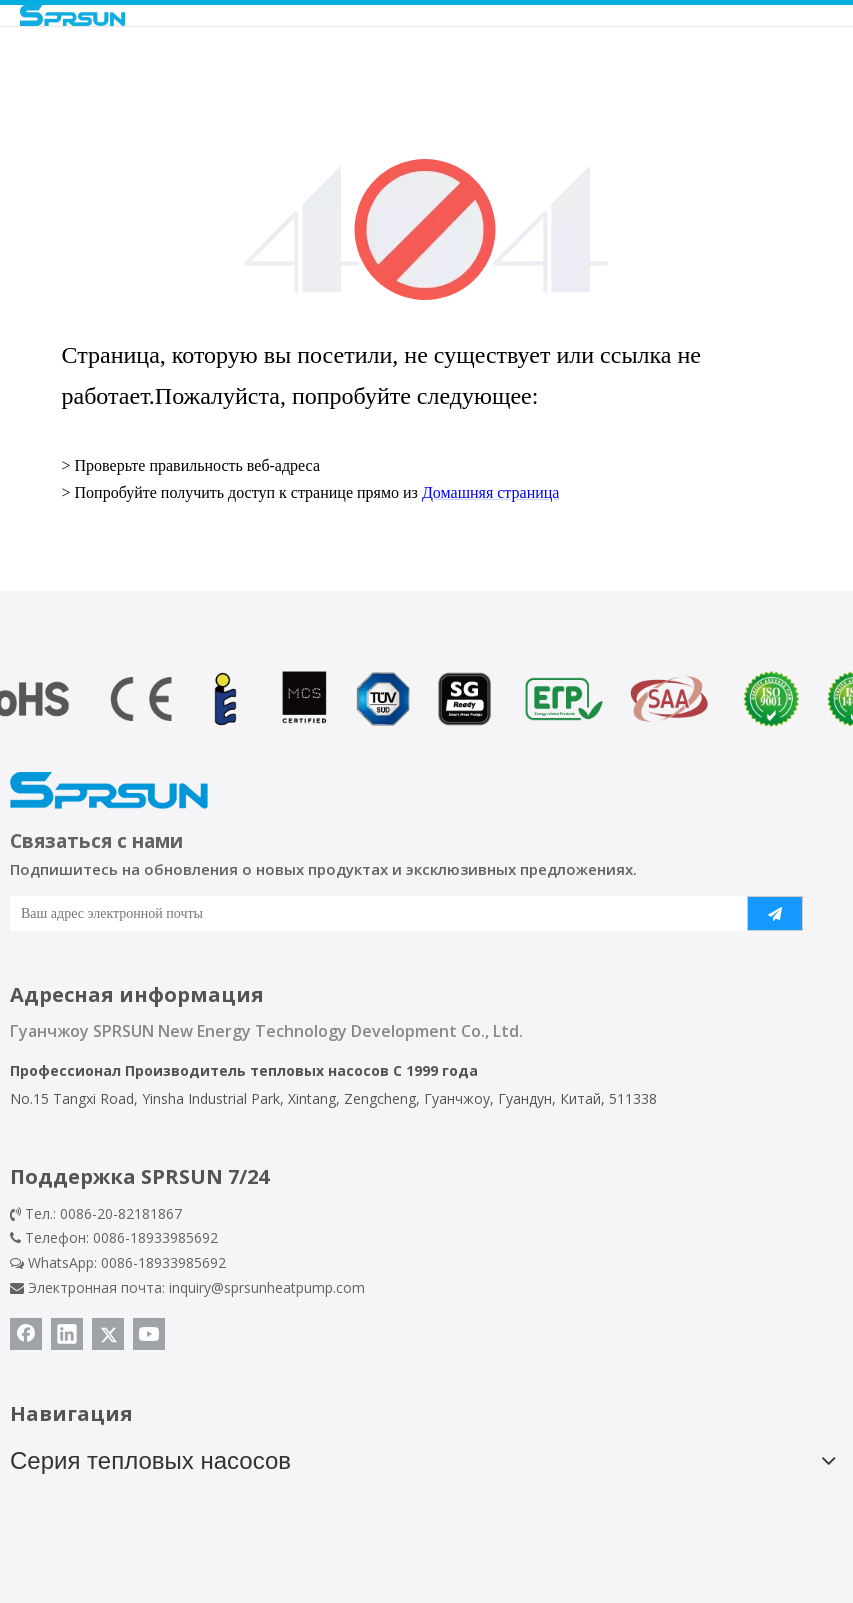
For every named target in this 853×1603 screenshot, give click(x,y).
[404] (426, 229)
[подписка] (775, 913)
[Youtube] (149, 1334)
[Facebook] (26, 1334)
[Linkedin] (67, 1334)
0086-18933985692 (163, 1262)
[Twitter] (108, 1334)
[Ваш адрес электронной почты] (367, 913)
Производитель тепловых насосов (257, 1070)
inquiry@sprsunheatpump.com (267, 1287)
